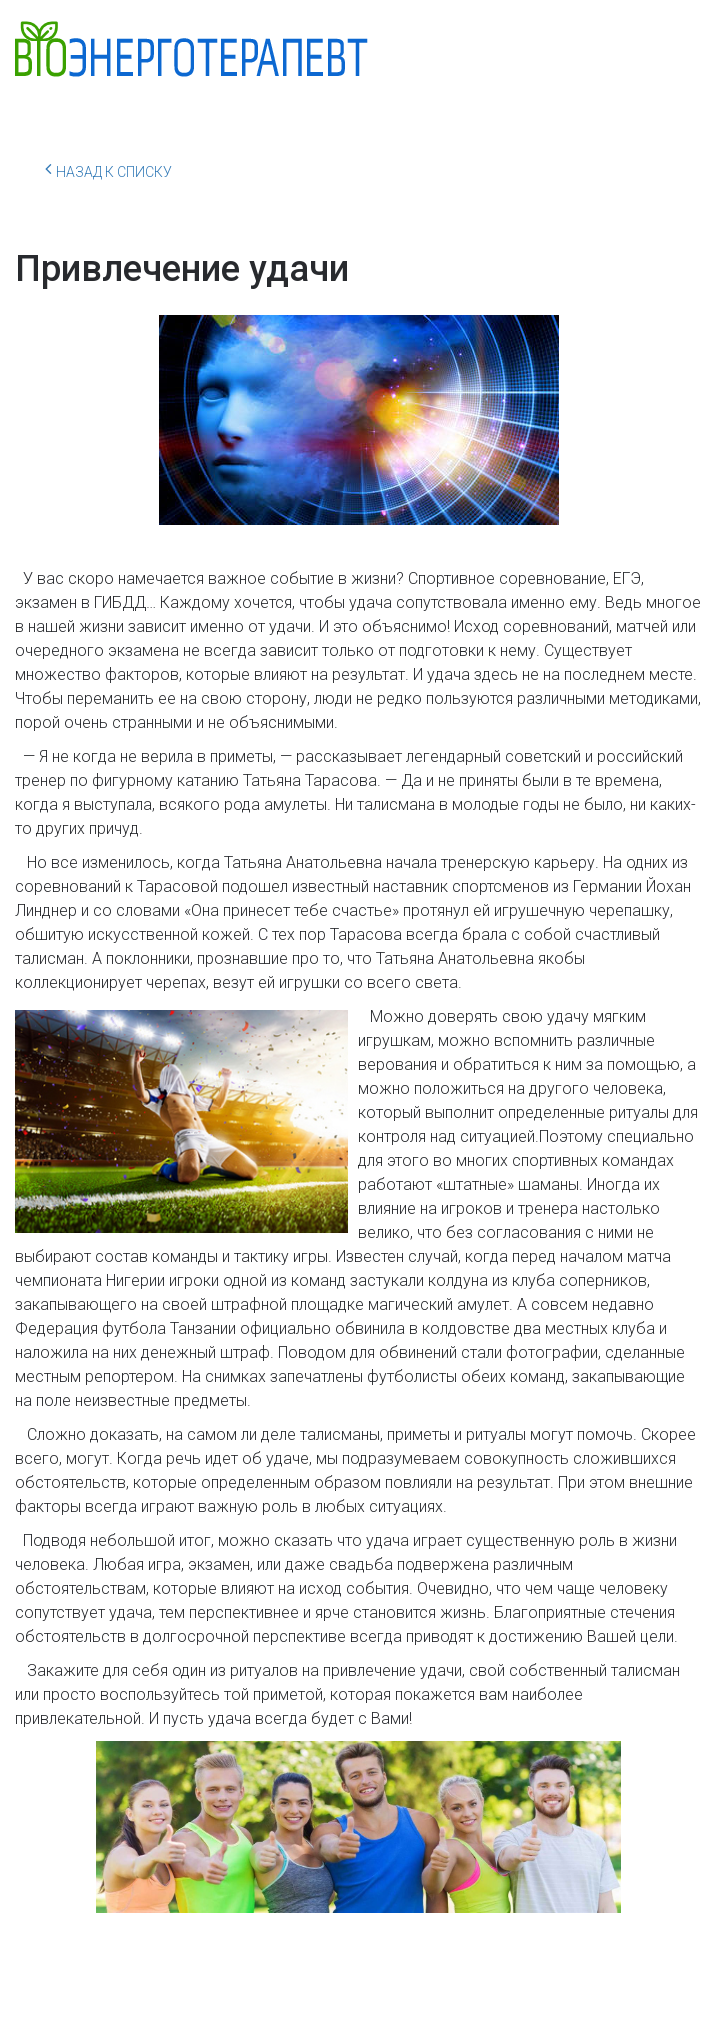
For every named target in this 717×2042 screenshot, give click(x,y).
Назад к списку (108, 169)
